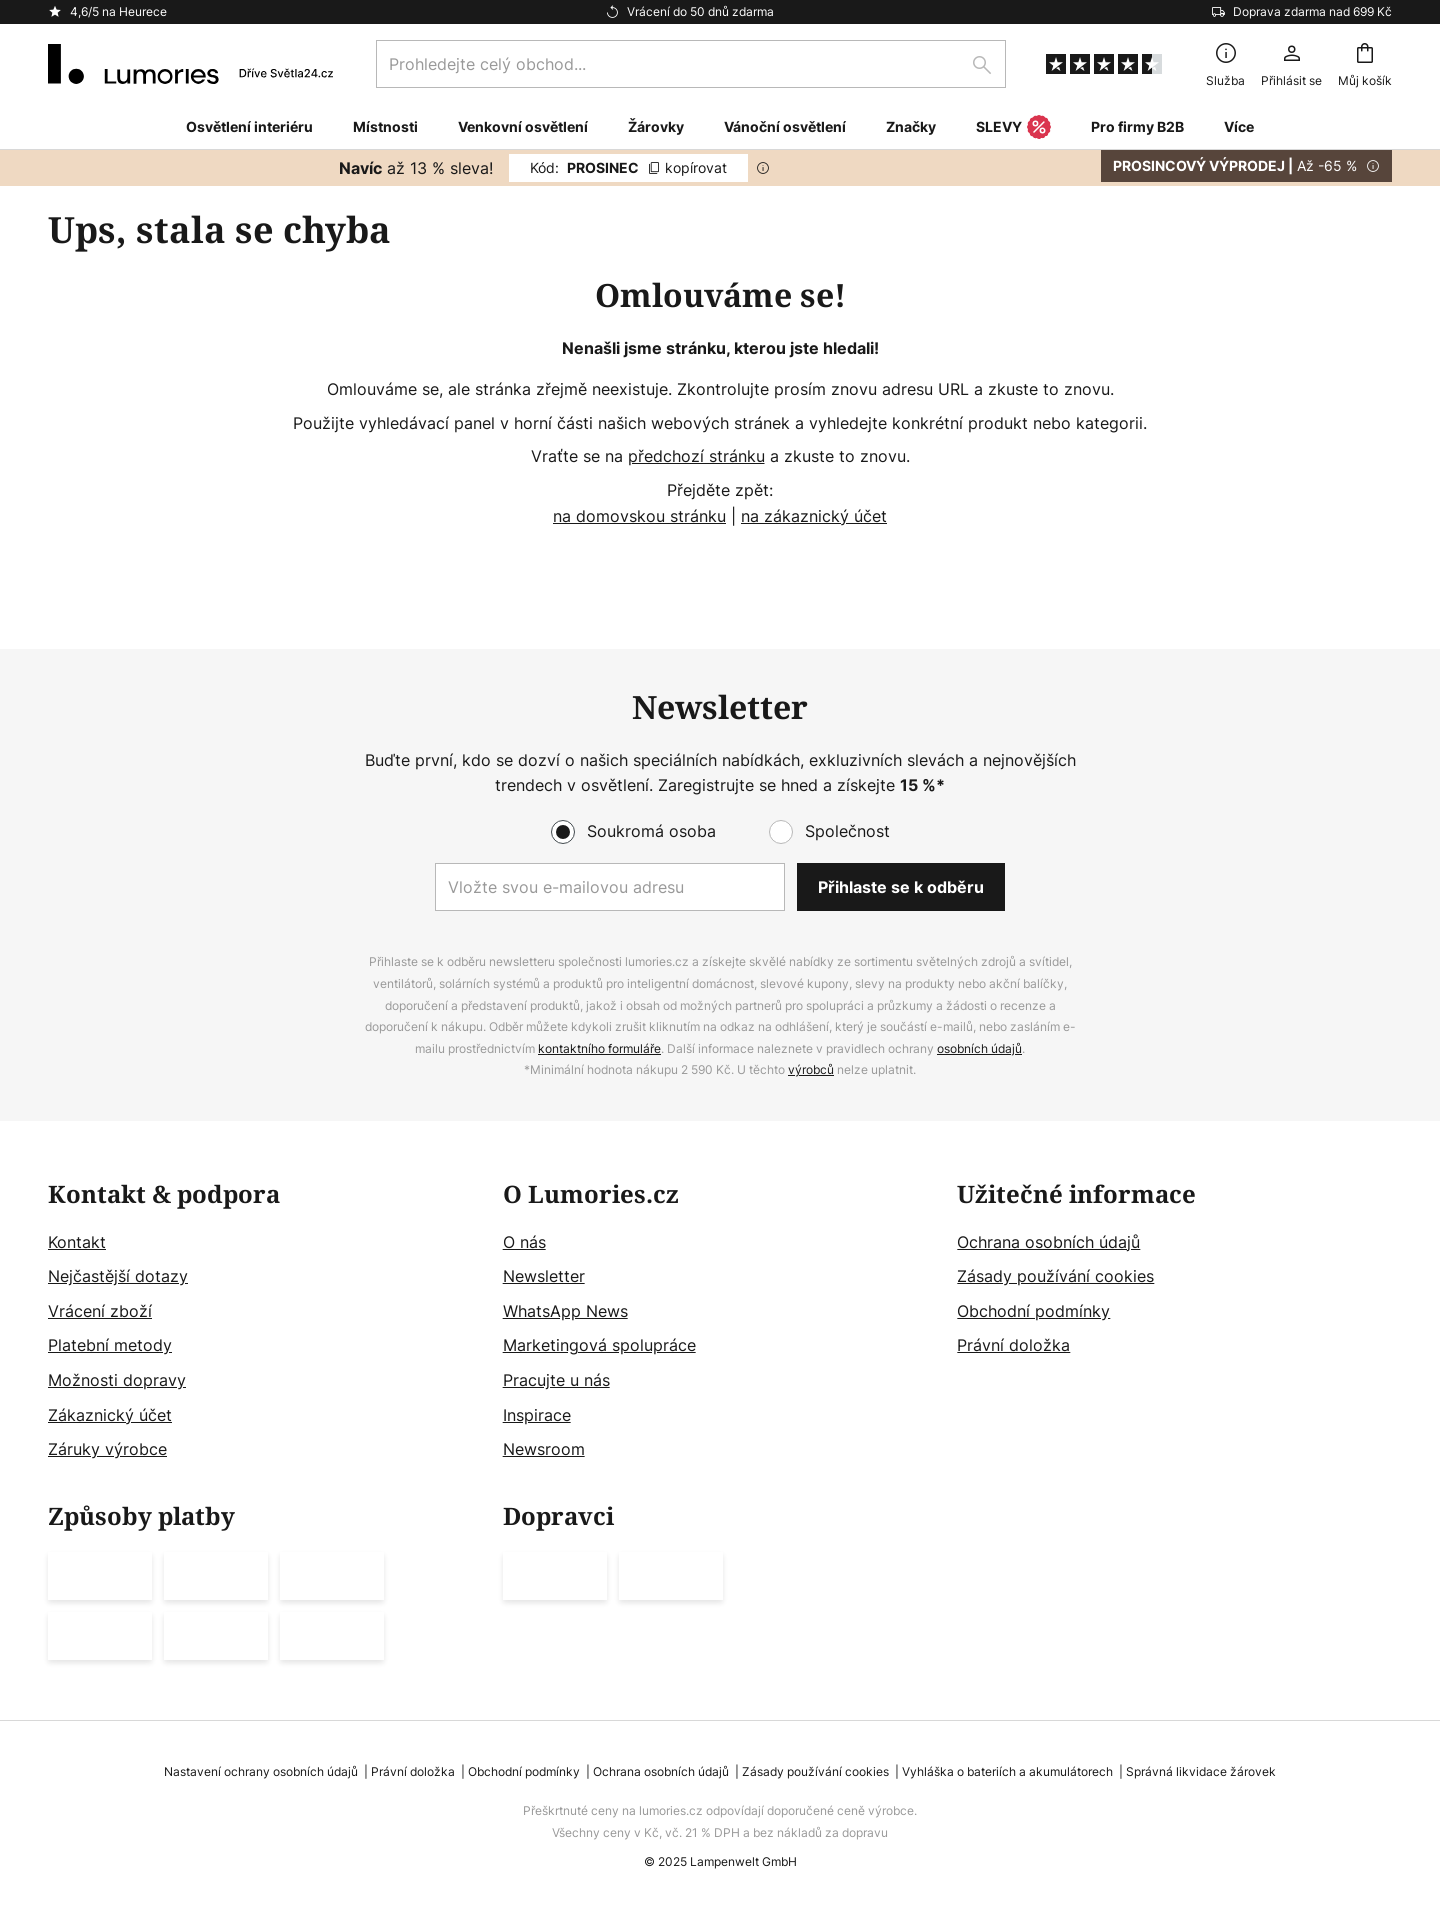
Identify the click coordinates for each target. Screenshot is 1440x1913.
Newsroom (544, 1449)
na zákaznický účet (814, 516)
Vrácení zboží (100, 1311)
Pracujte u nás (556, 1380)
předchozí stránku (696, 456)
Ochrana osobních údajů (1048, 1242)
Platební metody (110, 1345)
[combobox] (691, 64)
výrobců (811, 1069)
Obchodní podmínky (1033, 1311)
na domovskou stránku (639, 516)
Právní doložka (1013, 1345)
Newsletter (544, 1276)
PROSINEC (628, 167)
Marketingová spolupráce (599, 1345)
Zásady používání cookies (1055, 1276)
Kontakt (77, 1242)
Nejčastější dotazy (118, 1276)
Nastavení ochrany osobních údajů (261, 1771)
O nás (524, 1242)
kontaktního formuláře (599, 1048)
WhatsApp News (565, 1311)
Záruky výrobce (107, 1449)
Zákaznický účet (110, 1415)
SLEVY (1013, 128)
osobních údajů (979, 1048)
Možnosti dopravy (117, 1380)
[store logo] (190, 64)
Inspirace (537, 1415)
